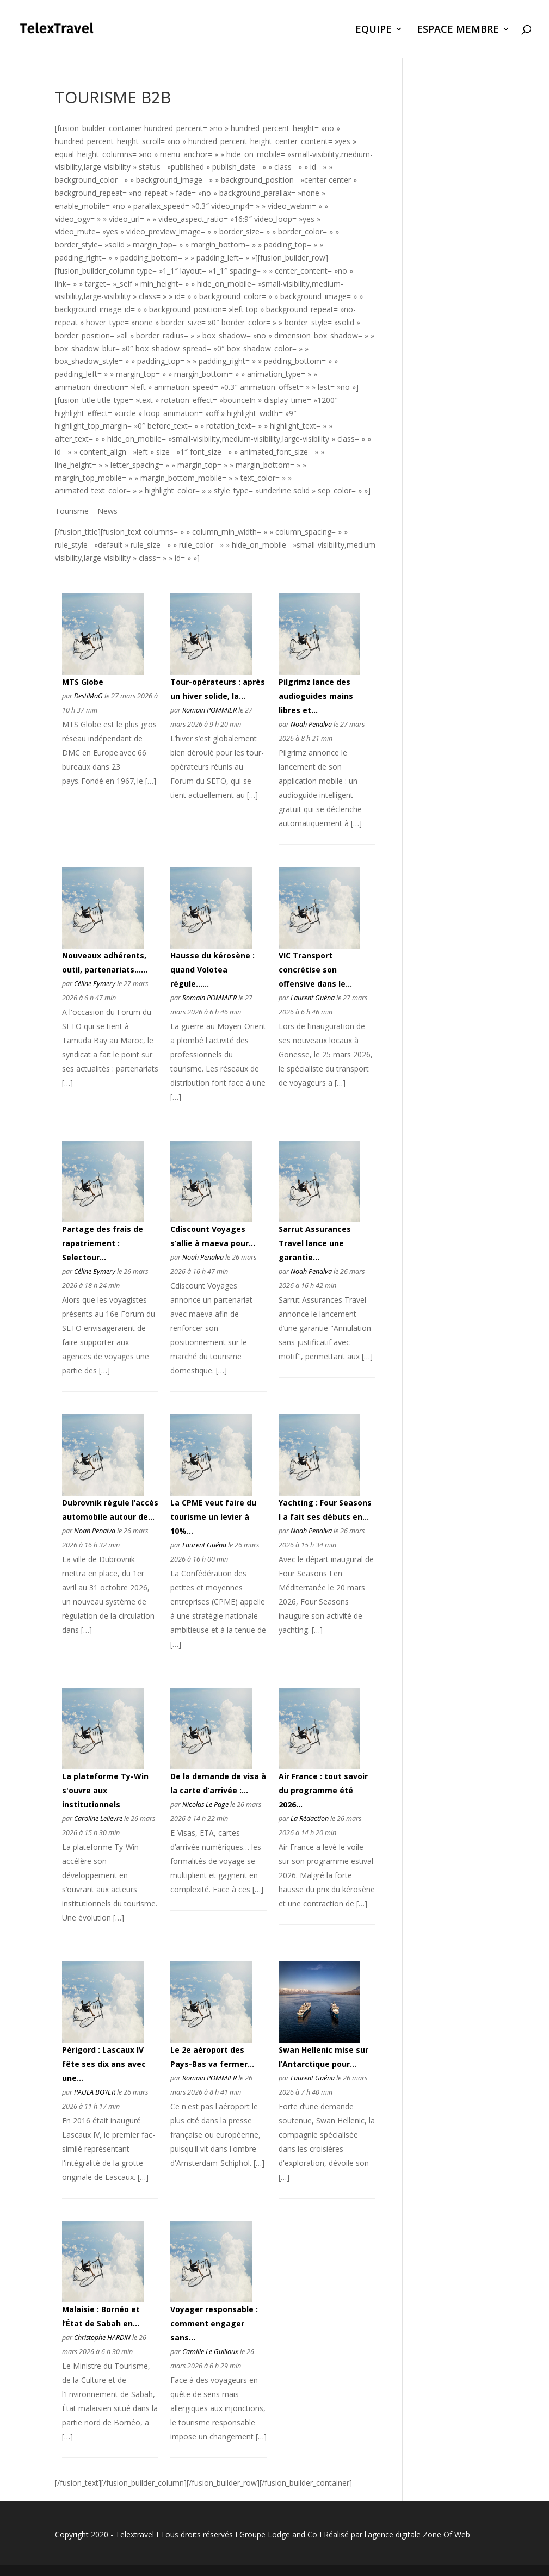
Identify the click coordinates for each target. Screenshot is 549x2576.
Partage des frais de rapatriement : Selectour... (102, 1243)
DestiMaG (88, 696)
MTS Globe (82, 682)
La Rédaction (310, 1818)
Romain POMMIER (209, 710)
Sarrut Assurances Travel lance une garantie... (315, 1243)
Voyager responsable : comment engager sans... (214, 2323)
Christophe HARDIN (102, 2337)
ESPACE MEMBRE (458, 30)
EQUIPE (373, 30)
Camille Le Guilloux (210, 2351)
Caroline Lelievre (98, 1818)
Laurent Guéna (313, 997)
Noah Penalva (311, 724)
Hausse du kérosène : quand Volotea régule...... (212, 969)
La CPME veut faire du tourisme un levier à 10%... (213, 1516)
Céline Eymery (94, 983)
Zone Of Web (446, 2534)
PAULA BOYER (94, 2092)
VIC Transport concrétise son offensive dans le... (315, 969)
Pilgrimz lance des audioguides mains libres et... (316, 696)
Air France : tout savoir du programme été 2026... (323, 1790)
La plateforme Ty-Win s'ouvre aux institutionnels (105, 1790)
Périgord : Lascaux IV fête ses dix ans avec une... (104, 2064)
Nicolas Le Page (205, 1804)
